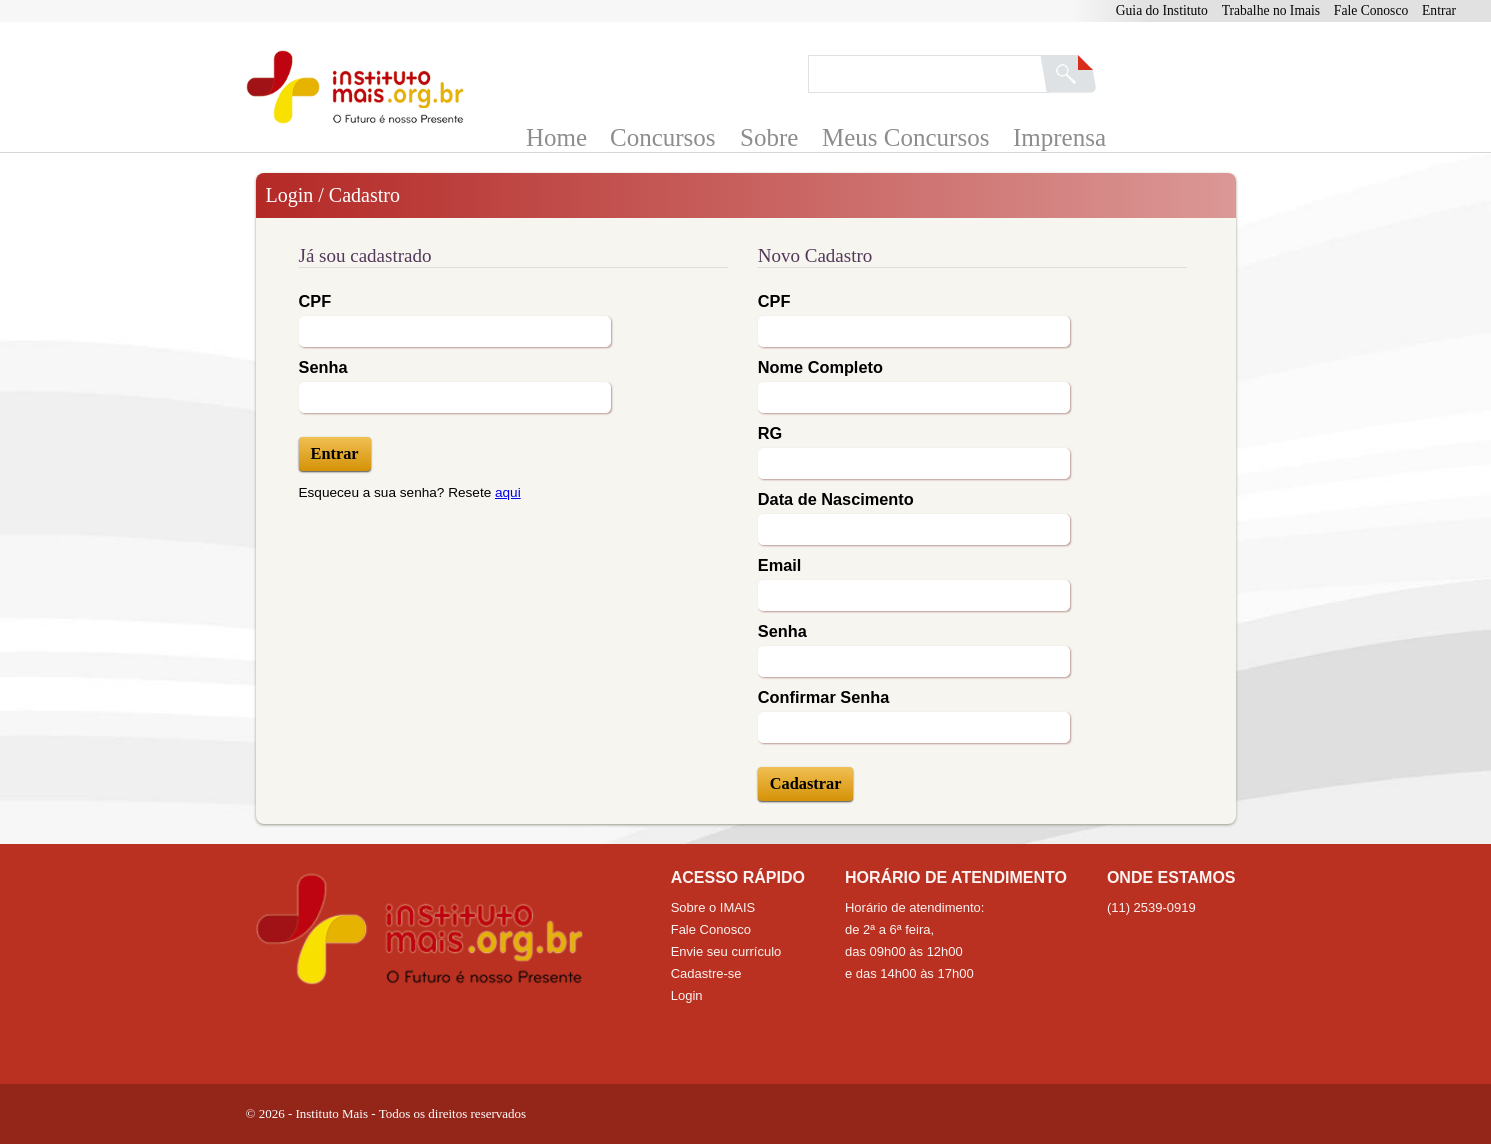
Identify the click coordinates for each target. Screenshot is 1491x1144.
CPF (315, 301)
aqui (508, 492)
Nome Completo (820, 367)
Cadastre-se (706, 973)
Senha (323, 367)
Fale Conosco (1371, 10)
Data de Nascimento (836, 499)
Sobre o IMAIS (713, 907)
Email (780, 565)
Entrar (1439, 10)
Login (687, 995)
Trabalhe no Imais (1271, 10)
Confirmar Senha (823, 697)
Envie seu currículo (726, 951)
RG (770, 433)
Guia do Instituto (1162, 10)
